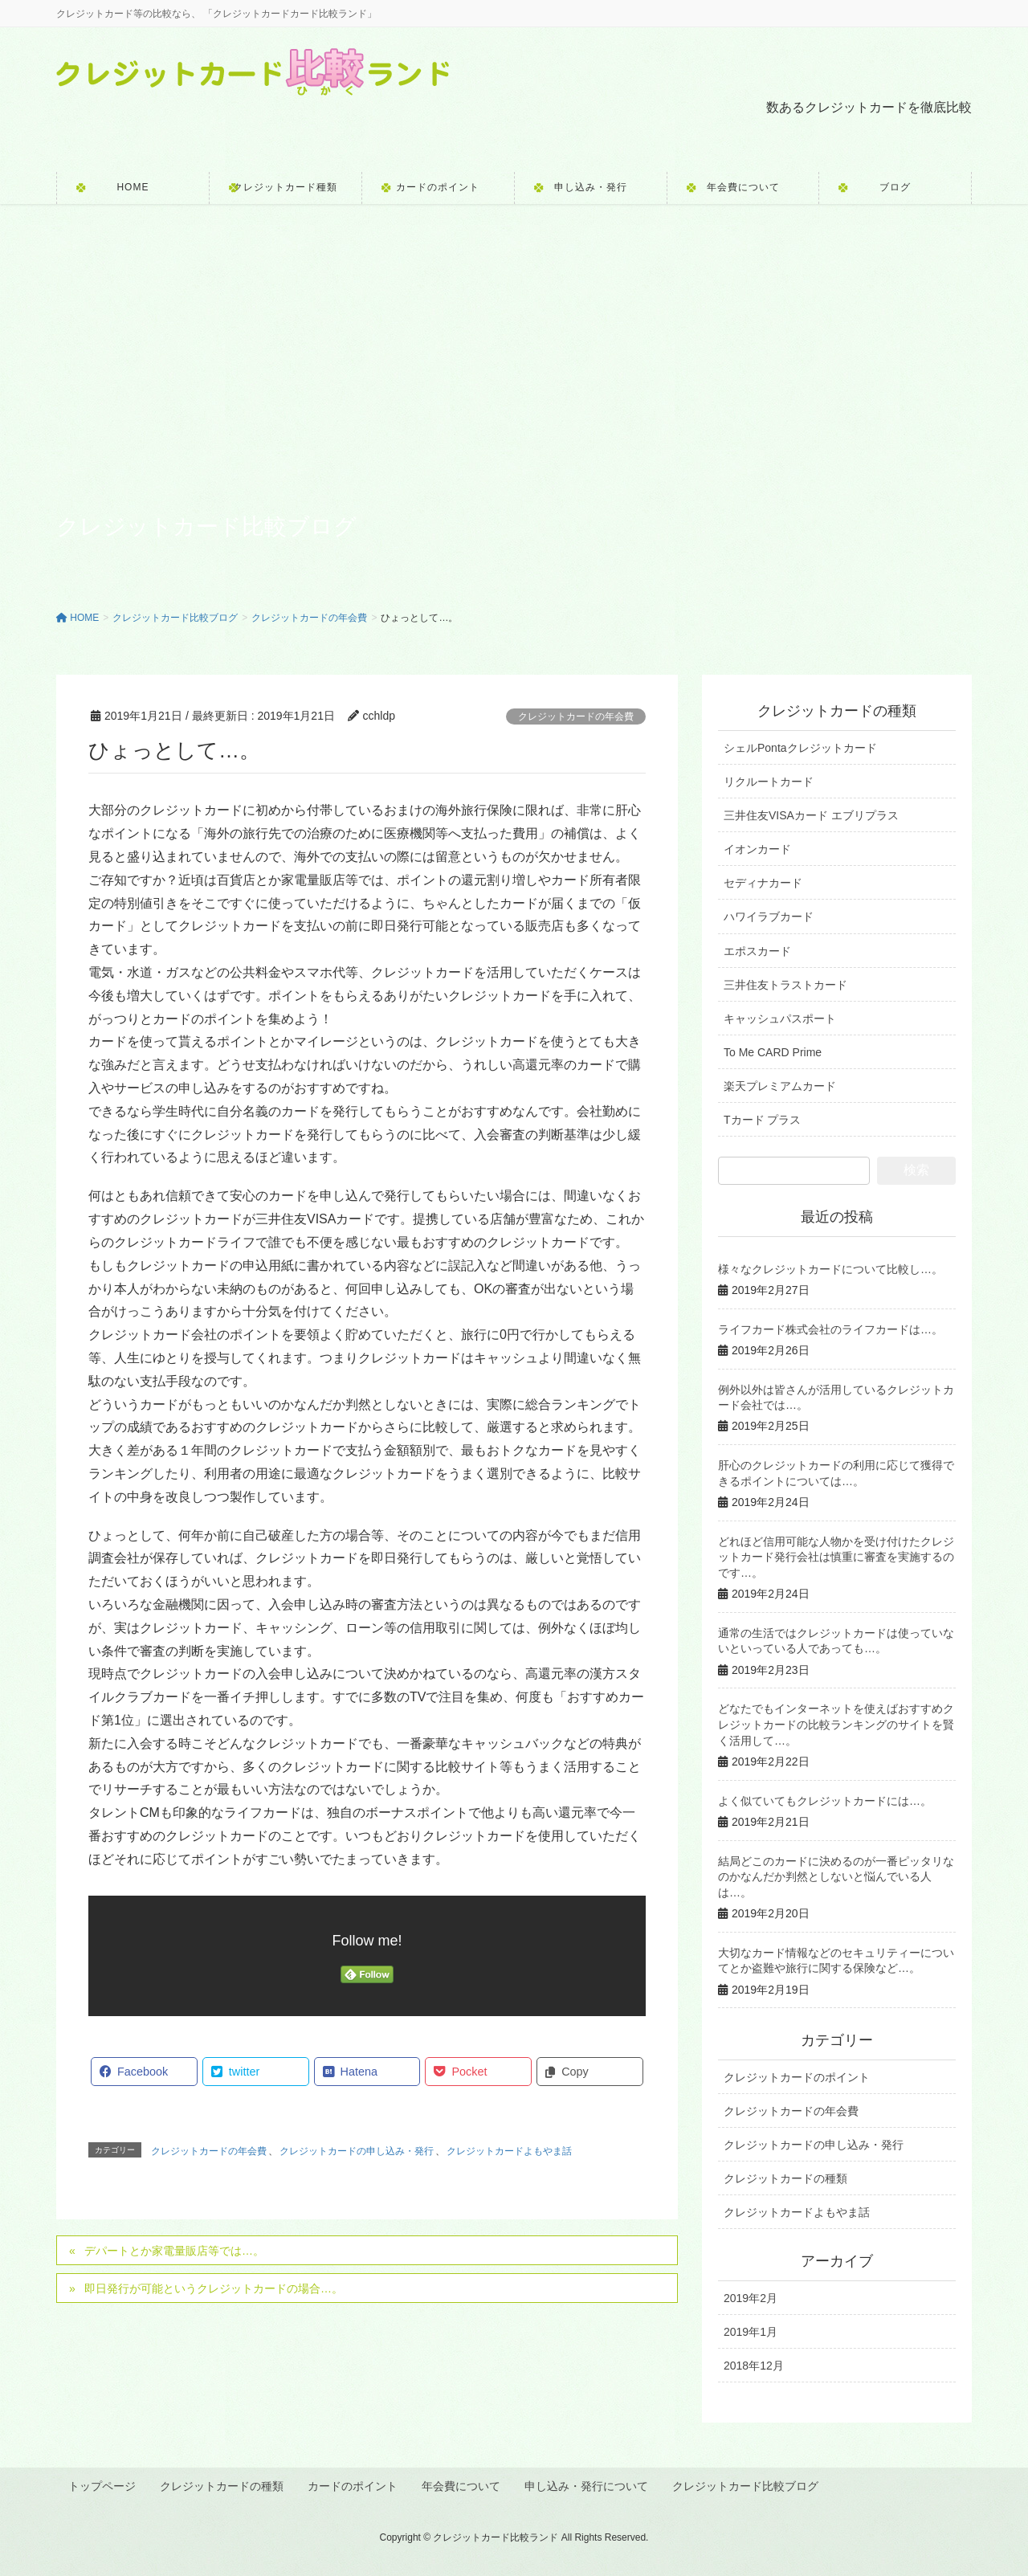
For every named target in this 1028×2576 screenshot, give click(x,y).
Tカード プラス (762, 1119)
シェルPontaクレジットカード (800, 747)
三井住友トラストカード (785, 984)
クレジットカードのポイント (797, 2077)
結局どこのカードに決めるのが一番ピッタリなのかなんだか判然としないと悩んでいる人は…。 (836, 1877)
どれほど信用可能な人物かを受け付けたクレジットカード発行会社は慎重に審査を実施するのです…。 (836, 1557)
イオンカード (757, 849)
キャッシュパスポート (780, 1018)
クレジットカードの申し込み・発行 (356, 2151)
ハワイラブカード (769, 916)
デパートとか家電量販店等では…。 (174, 2250)
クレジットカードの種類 (785, 2178)
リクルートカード (769, 781)
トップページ (103, 2485)
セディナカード (763, 882)
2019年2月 (750, 2298)
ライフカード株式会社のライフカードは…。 (830, 1329)
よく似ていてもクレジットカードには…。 (825, 1800)
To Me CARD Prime (773, 1052)
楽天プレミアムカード (780, 1086)
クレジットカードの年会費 (576, 716)
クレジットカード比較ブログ (750, 2485)
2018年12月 (754, 2365)
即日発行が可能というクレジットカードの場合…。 (213, 2288)
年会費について (464, 2485)
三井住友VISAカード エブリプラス (811, 815)
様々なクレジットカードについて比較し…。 (830, 1269)
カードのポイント (355, 2485)
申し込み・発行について (590, 2485)
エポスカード (757, 951)
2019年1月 (750, 2331)
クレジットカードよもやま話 (509, 2151)
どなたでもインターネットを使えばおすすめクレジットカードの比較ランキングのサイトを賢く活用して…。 (836, 1724)
